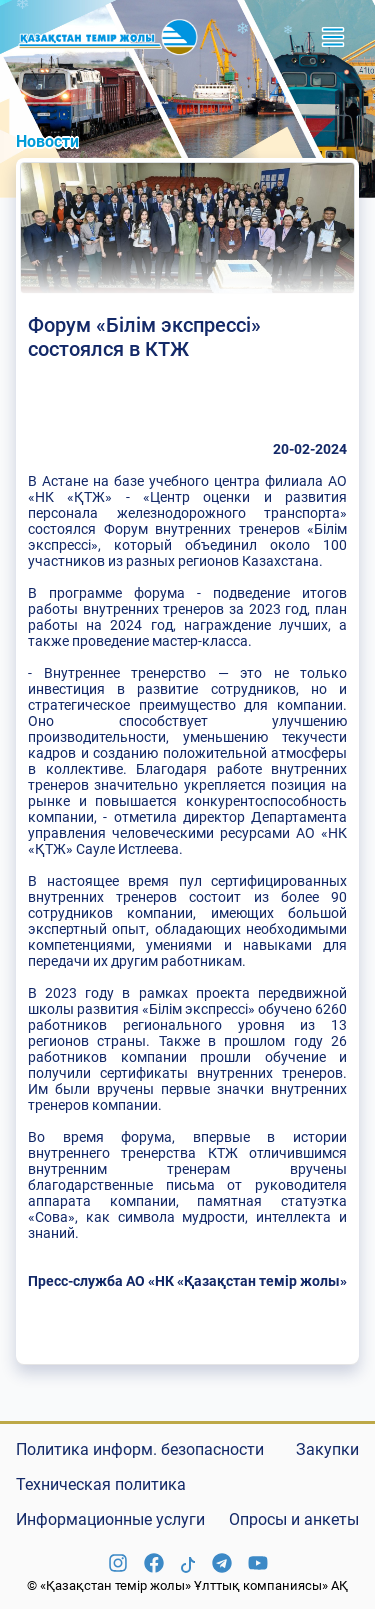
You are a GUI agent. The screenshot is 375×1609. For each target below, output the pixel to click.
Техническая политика (101, 1484)
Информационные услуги (110, 1519)
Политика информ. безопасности (140, 1449)
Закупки (327, 1449)
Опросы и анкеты (294, 1519)
